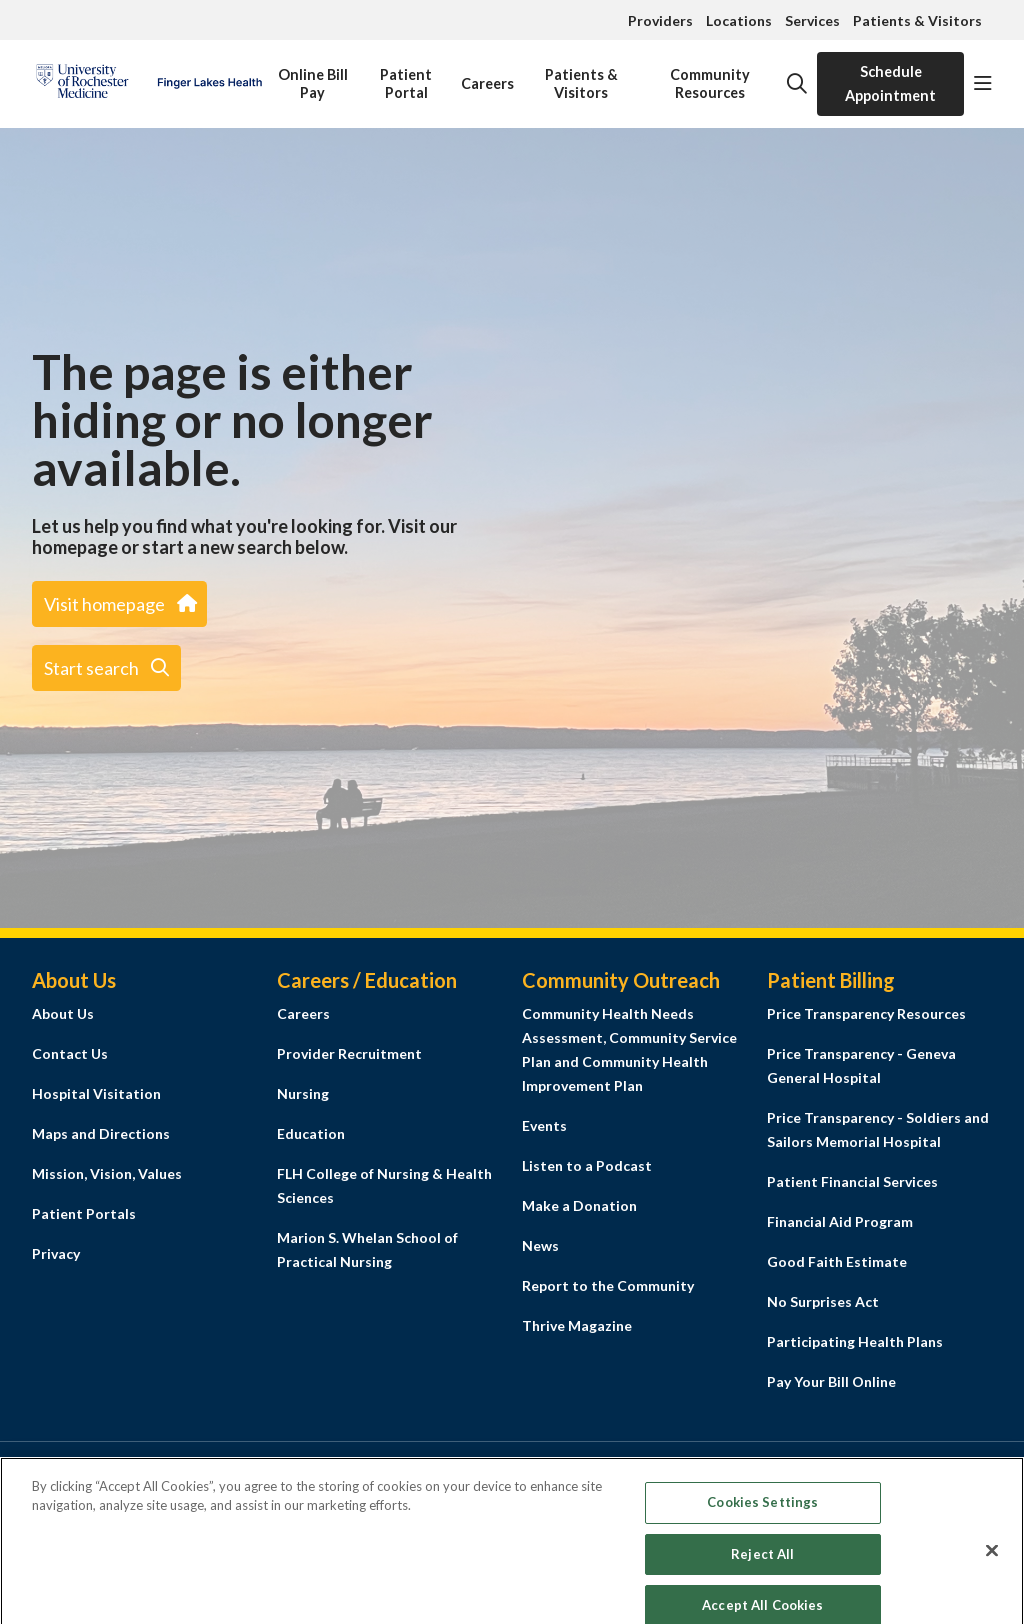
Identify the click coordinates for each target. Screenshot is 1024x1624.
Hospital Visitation (96, 1093)
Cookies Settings (762, 1524)
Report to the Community (608, 1285)
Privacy (56, 1253)
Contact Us (70, 1053)
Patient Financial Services (852, 1181)
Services (812, 20)
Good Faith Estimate (837, 1261)
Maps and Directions (101, 1133)
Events (544, 1125)
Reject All (762, 1575)
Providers (660, 20)
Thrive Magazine (577, 1325)
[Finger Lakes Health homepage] (149, 84)
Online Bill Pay (312, 76)
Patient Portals (84, 1213)
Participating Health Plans (855, 1341)
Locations (739, 20)
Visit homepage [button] (119, 604)
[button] (983, 84)
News (540, 1245)
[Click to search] (797, 84)
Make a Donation (579, 1205)
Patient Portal (405, 76)
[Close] (992, 1572)
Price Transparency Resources (866, 1013)
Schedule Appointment (890, 83)
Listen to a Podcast (587, 1165)
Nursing (303, 1093)
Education (311, 1133)
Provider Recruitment (349, 1053)
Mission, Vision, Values (107, 1173)
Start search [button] (106, 668)
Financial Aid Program (840, 1221)
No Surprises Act (823, 1301)
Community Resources (710, 76)
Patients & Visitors (917, 20)
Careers (487, 72)
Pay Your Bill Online (831, 1381)
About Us (63, 1013)
